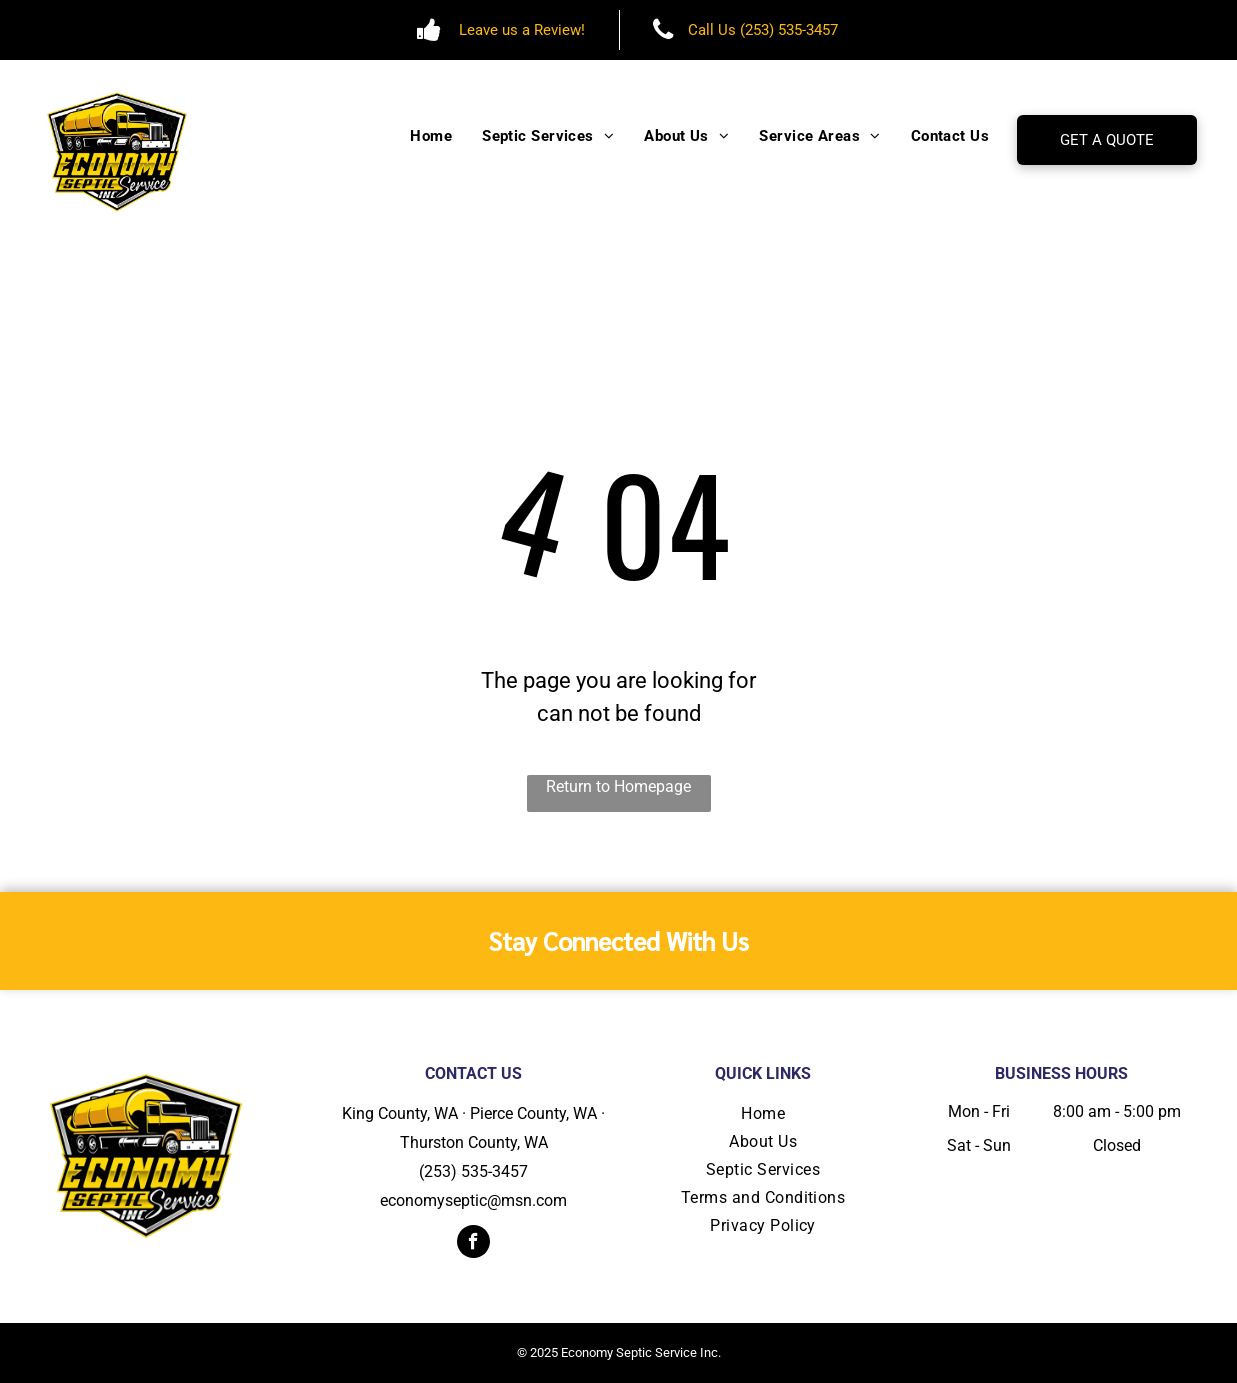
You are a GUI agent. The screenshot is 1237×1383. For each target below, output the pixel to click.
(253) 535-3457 (473, 1171)
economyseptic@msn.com (473, 1200)
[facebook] (473, 1244)
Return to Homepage (618, 786)
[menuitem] (431, 136)
